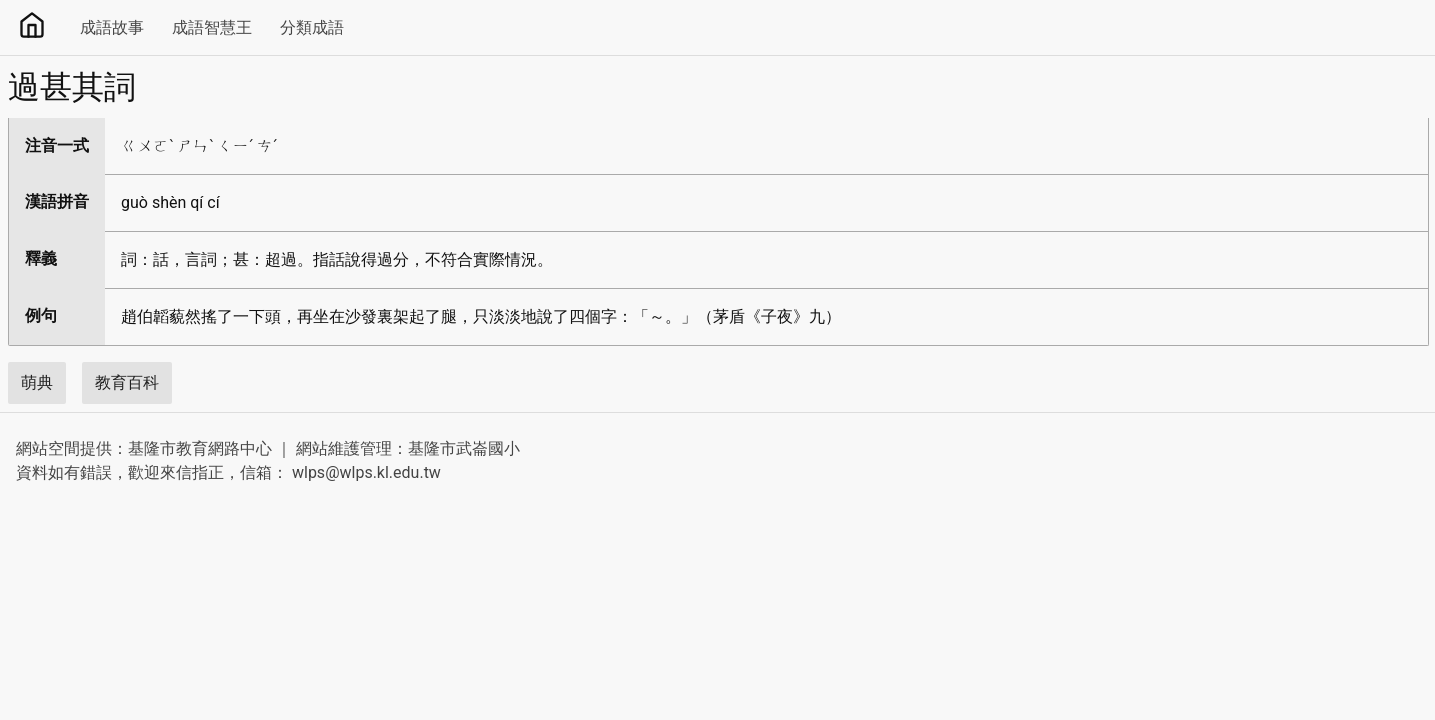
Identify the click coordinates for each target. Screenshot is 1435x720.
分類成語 (312, 27)
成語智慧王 (212, 27)
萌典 (37, 382)
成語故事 (112, 27)
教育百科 (127, 382)
